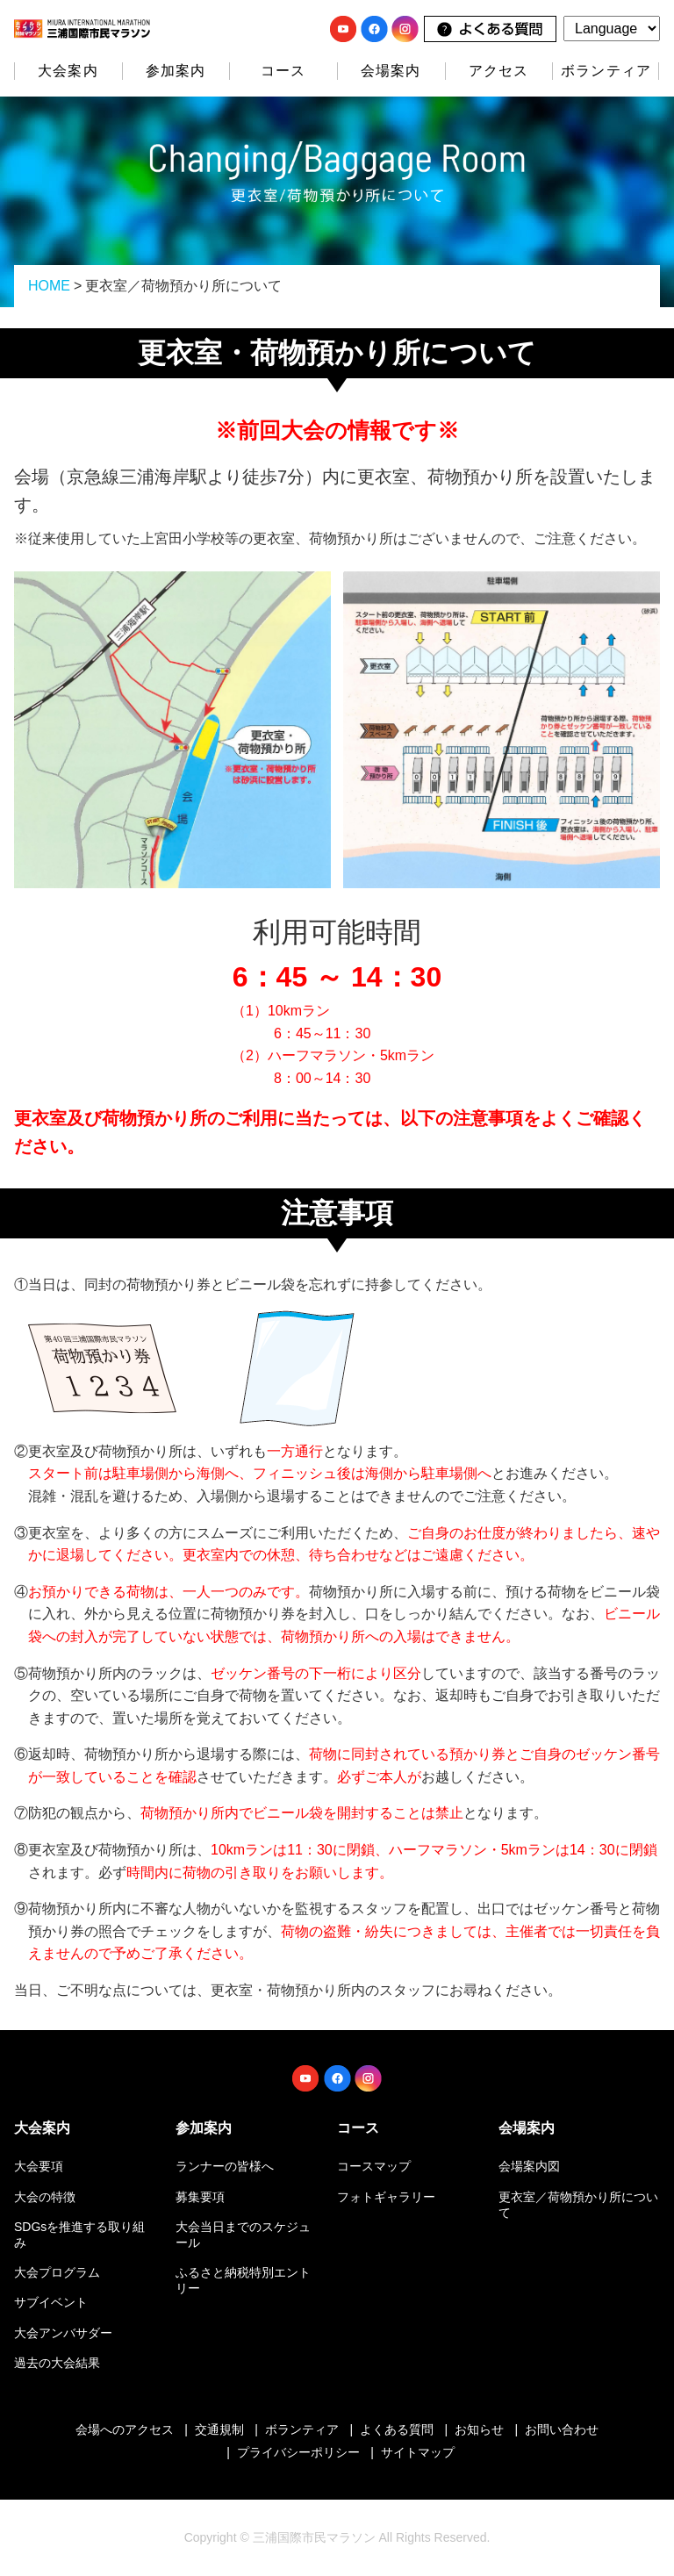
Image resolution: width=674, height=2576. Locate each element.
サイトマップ (418, 2452)
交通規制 (219, 2429)
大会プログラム (57, 2272)
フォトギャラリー (386, 2197)
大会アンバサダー (63, 2333)
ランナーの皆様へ (225, 2166)
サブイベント (51, 2302)
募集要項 (200, 2197)
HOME (49, 285)
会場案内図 (529, 2166)
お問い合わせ (562, 2429)
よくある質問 (397, 2429)
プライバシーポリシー (298, 2452)
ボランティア (606, 70)
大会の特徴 (44, 2197)
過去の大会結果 (57, 2363)
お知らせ (479, 2429)
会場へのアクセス (124, 2429)
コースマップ (374, 2166)
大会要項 (38, 2166)
